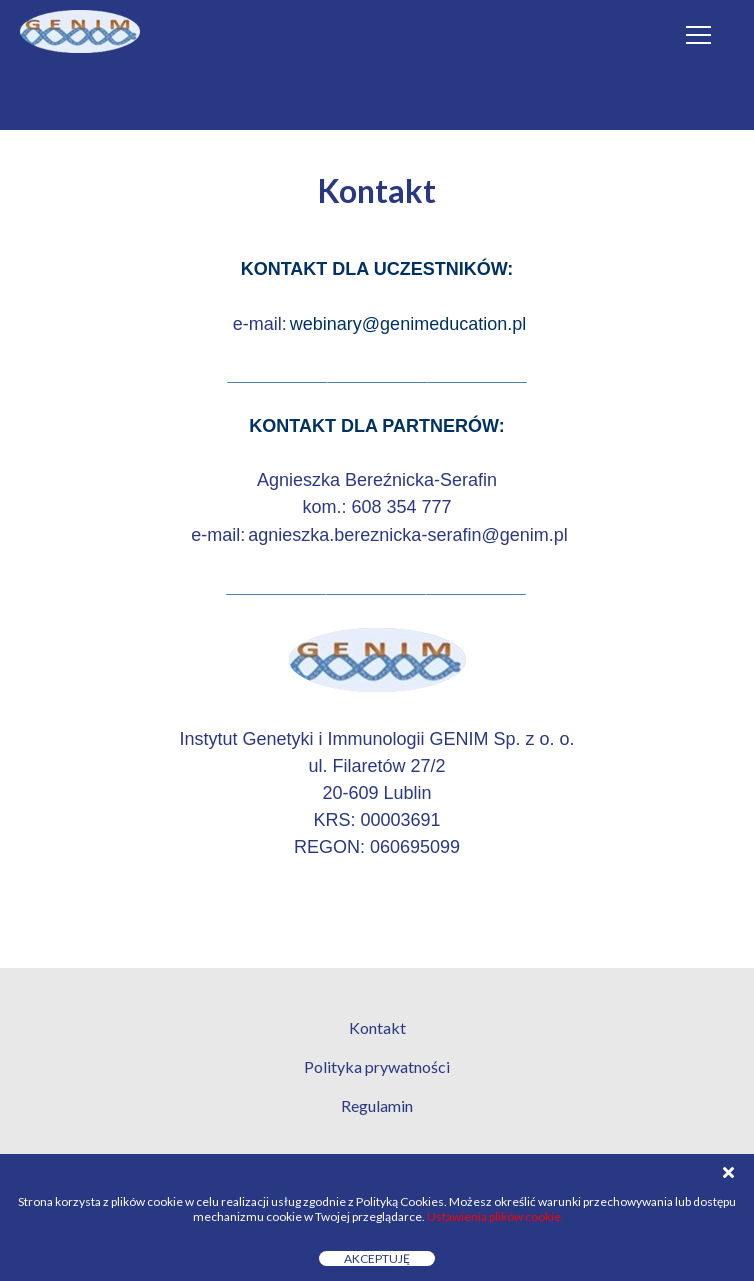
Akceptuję (377, 1258)
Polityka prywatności (377, 1066)
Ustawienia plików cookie (494, 1216)
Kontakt (377, 1027)
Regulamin (377, 1105)
